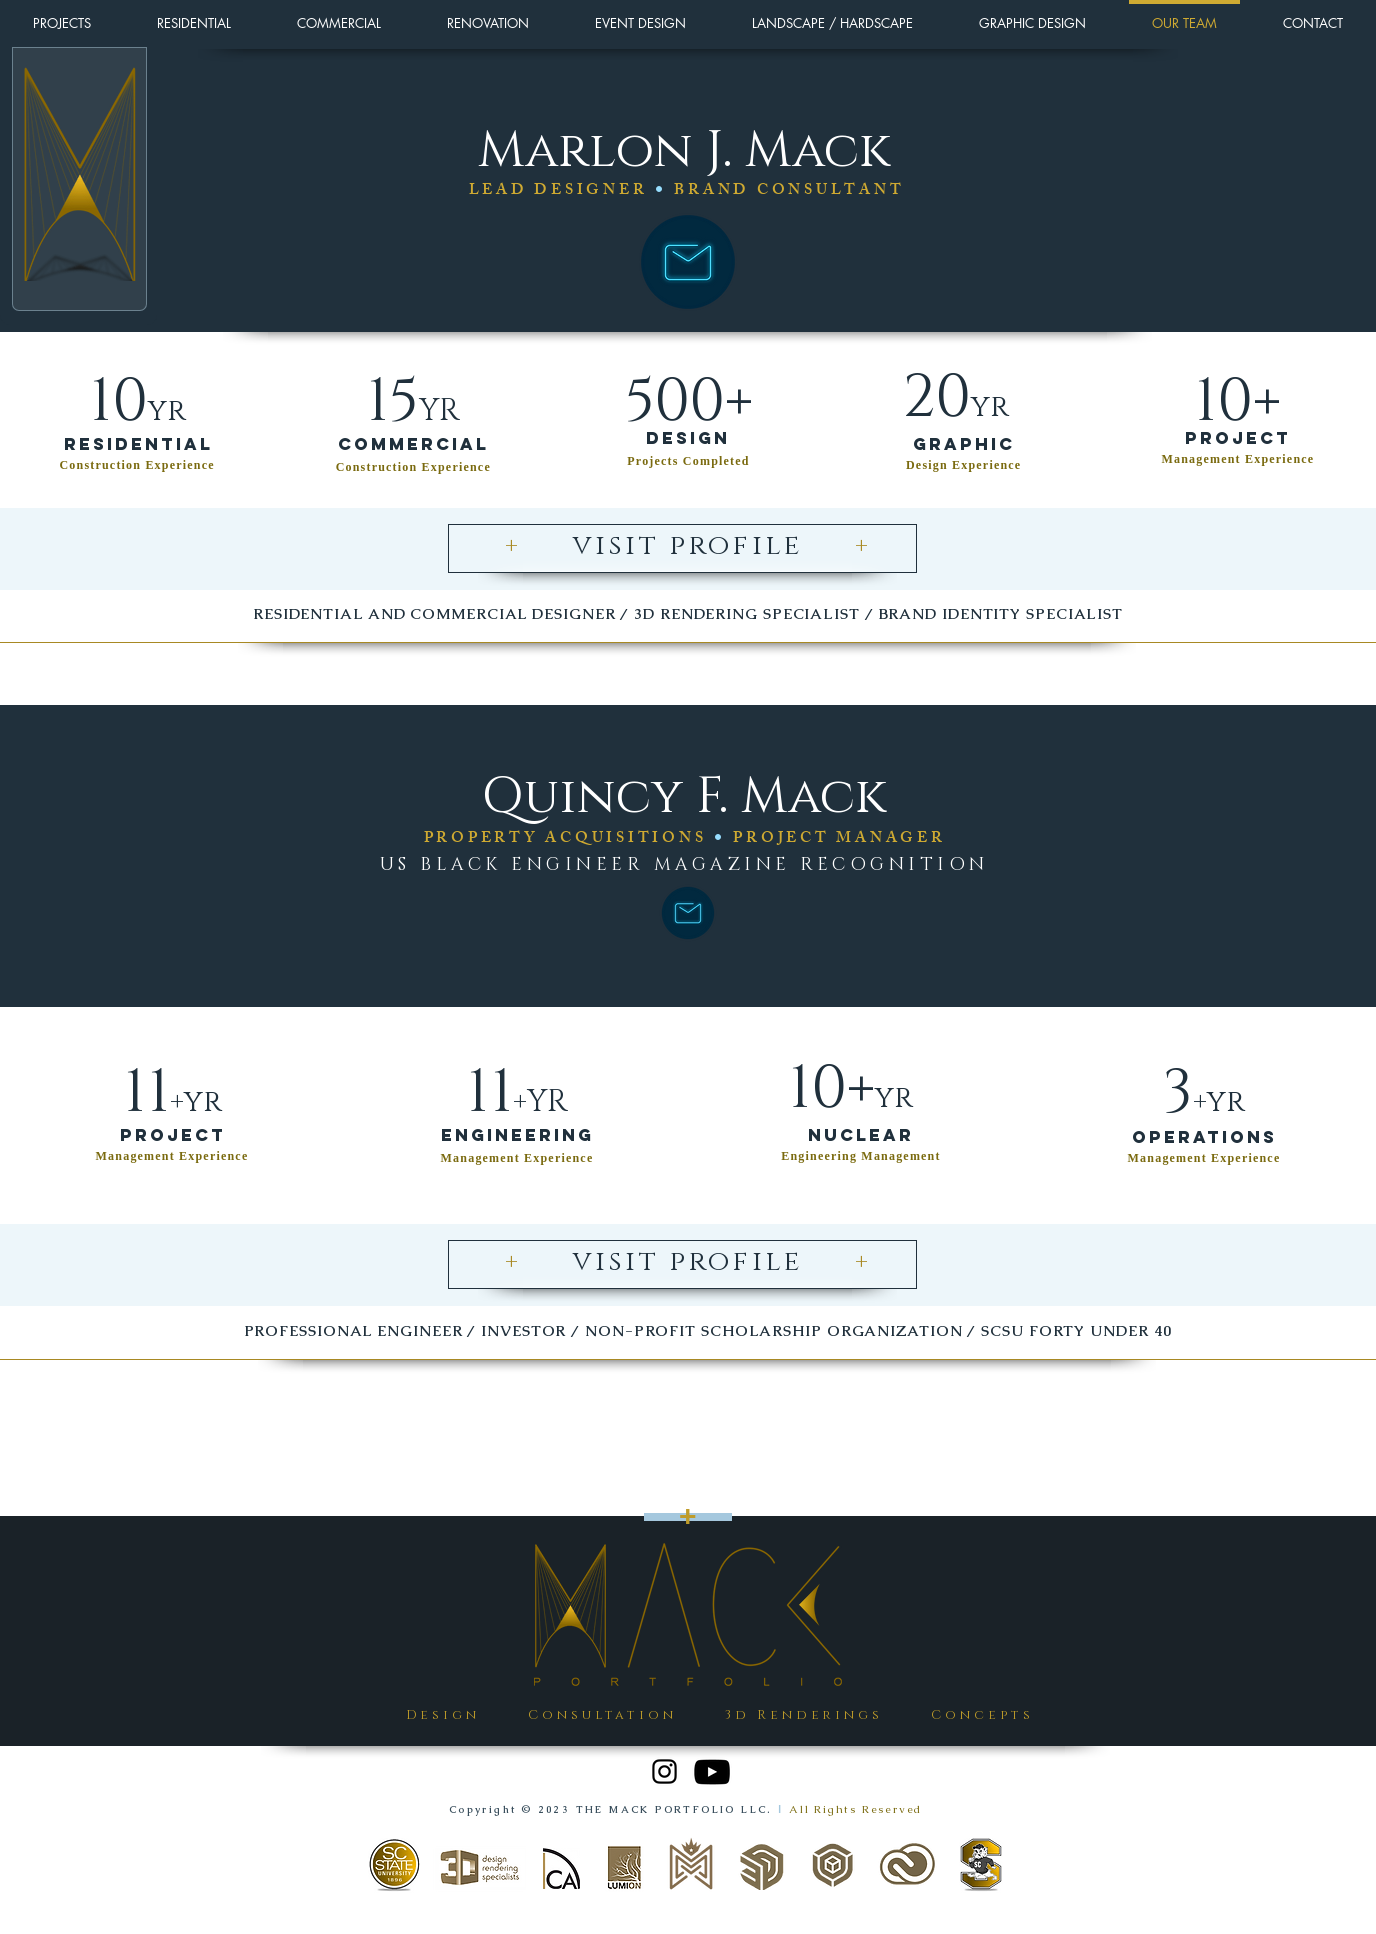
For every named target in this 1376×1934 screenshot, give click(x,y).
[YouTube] (712, 1772)
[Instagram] (664, 1771)
